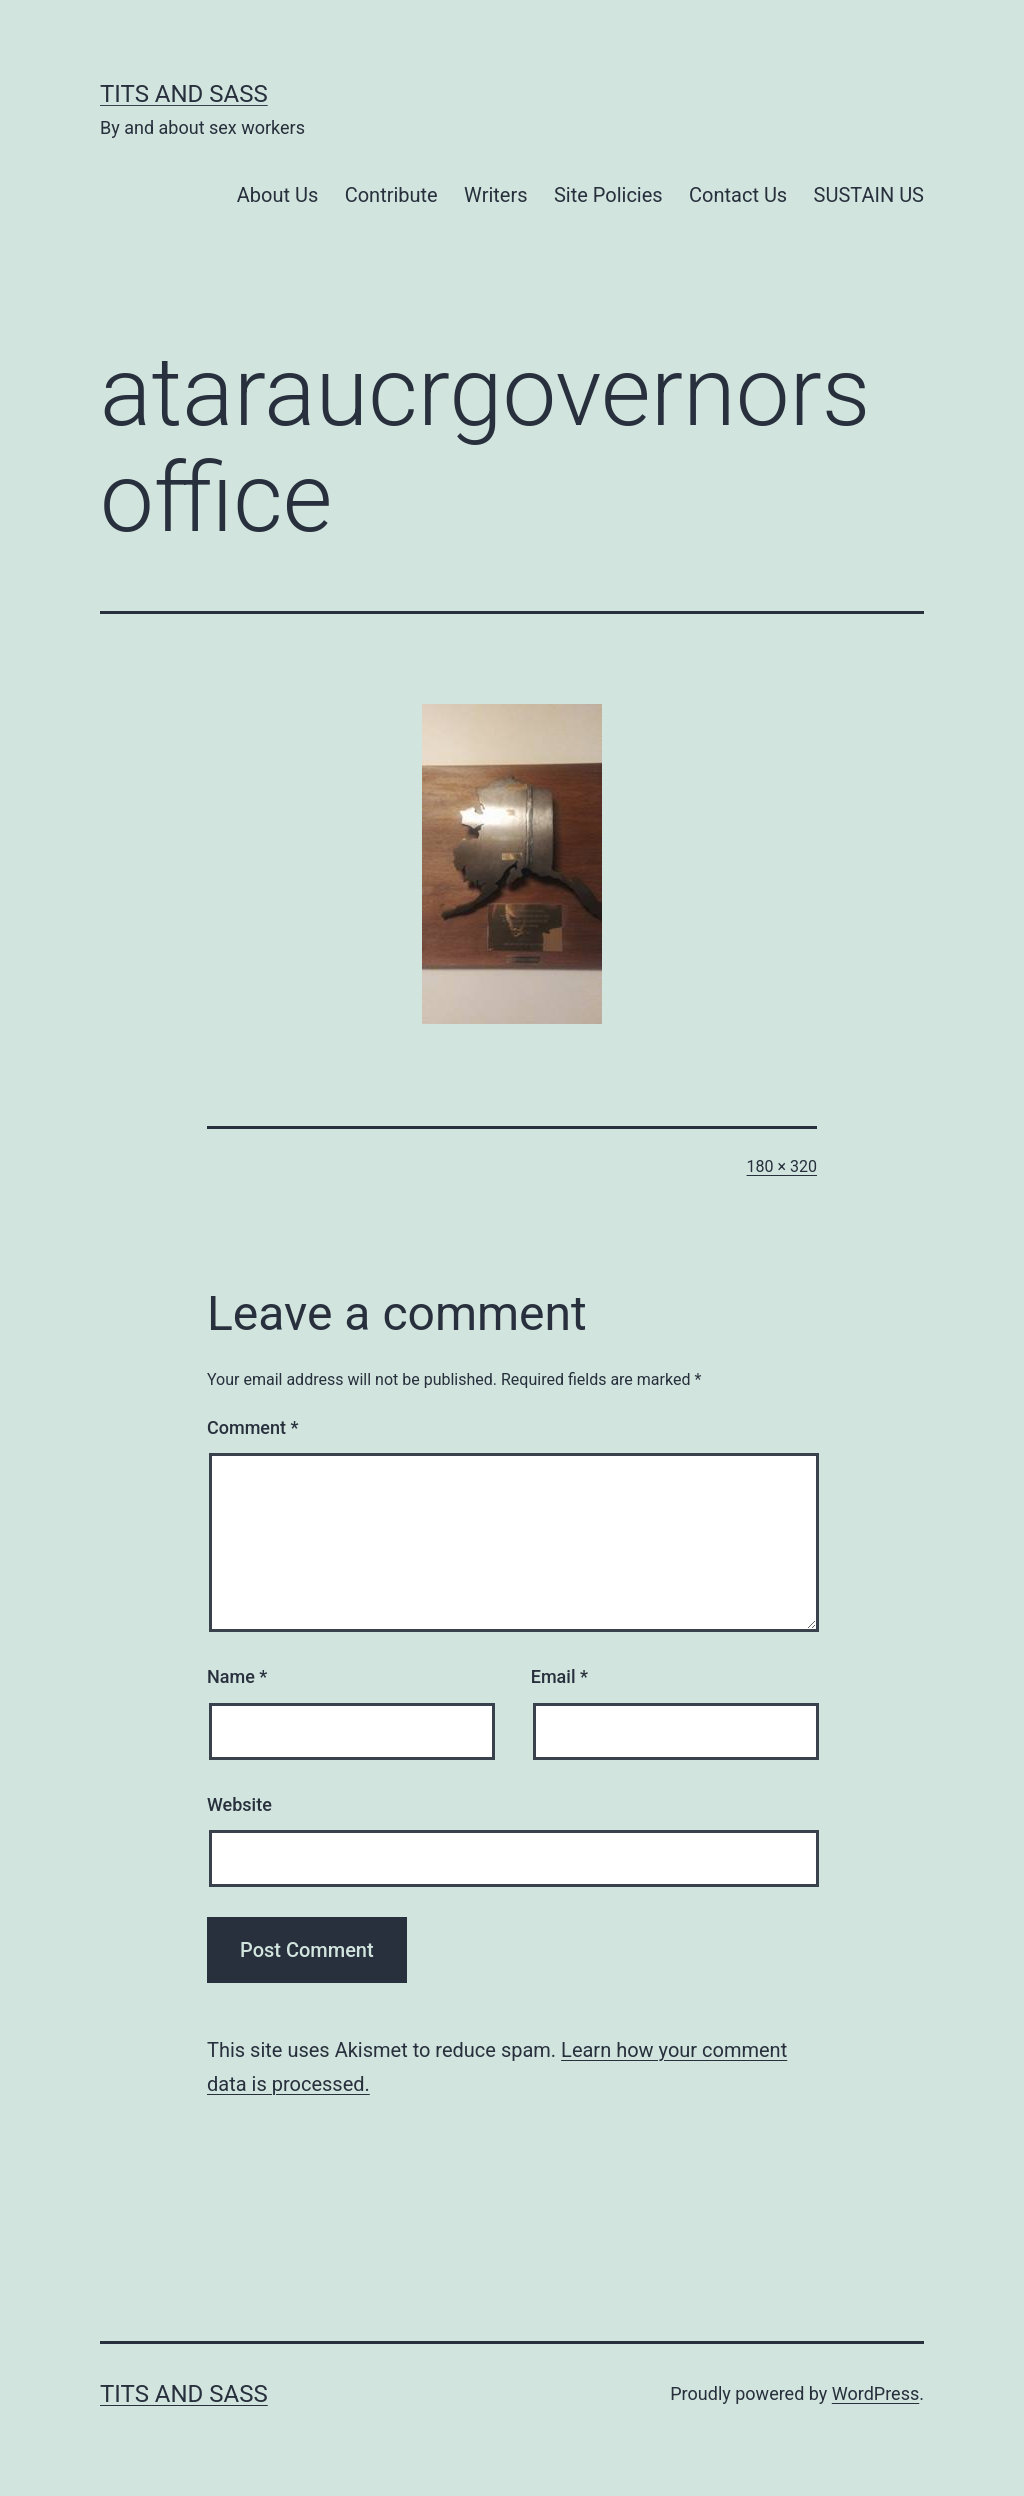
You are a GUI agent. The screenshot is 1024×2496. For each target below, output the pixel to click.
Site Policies (608, 195)
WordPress (875, 2393)
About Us (278, 195)
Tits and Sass (184, 94)
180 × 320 (782, 1166)
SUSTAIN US (869, 195)
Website (239, 1804)
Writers (495, 195)
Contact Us (738, 195)
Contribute (391, 195)
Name (237, 1676)
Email (559, 1676)
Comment (252, 1427)
